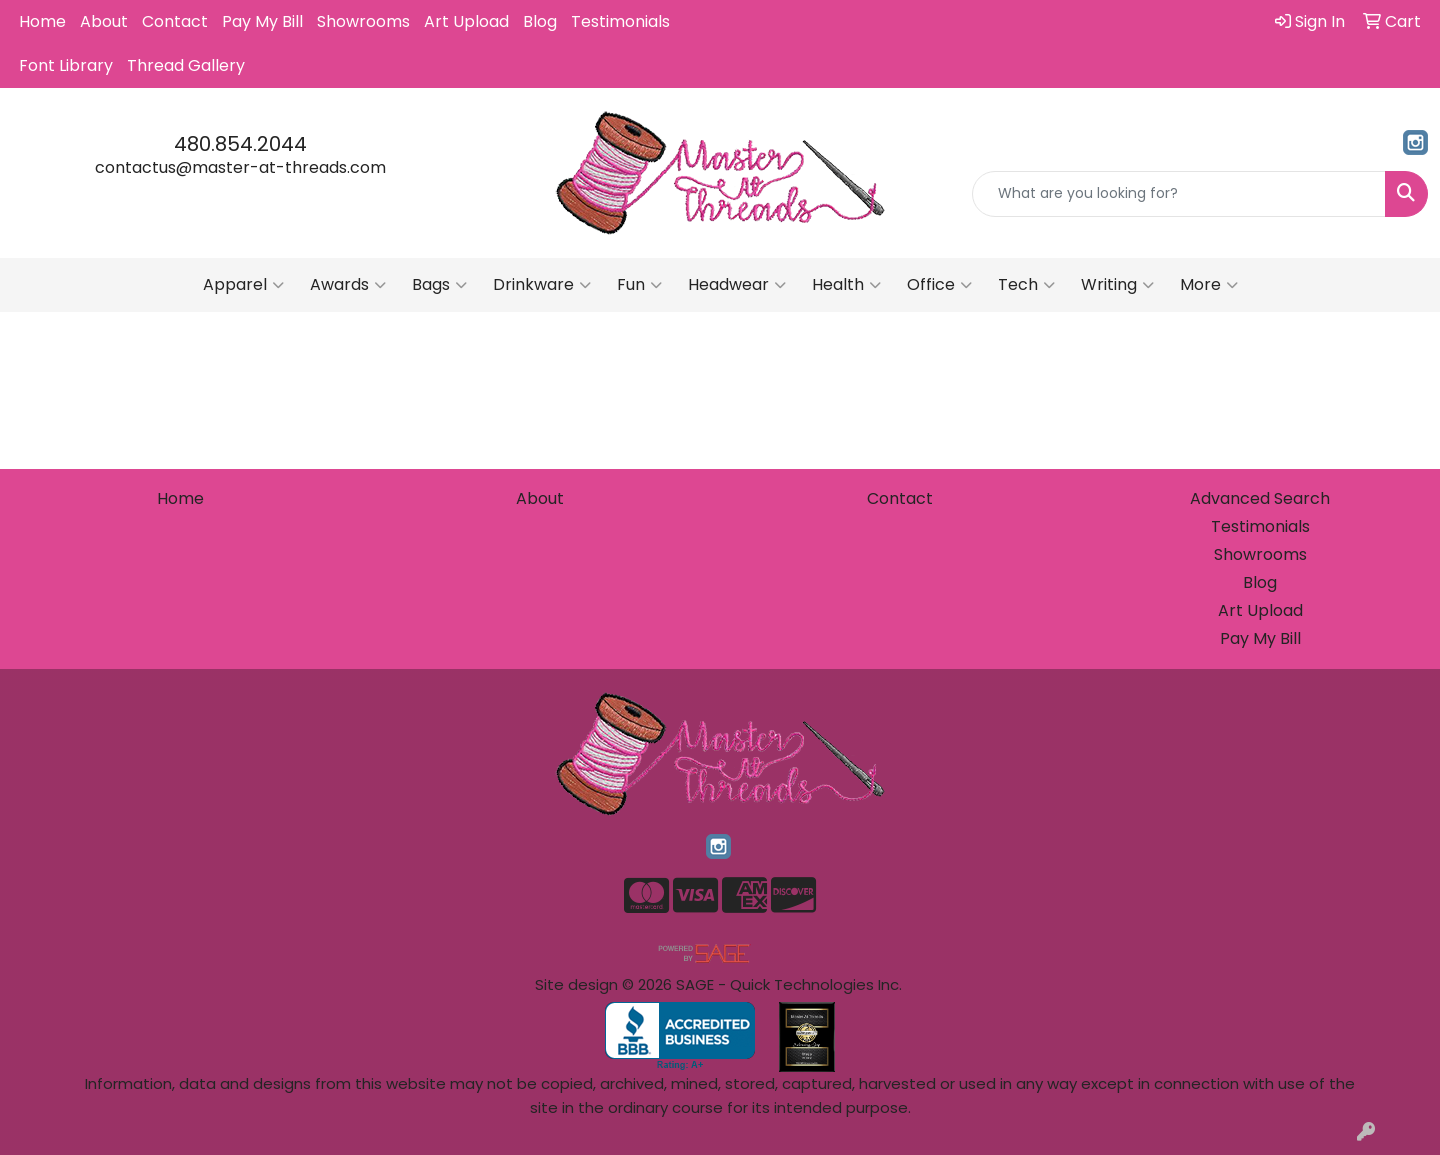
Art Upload (466, 21)
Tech (1026, 285)
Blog (540, 21)
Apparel (243, 285)
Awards (348, 285)
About (104, 21)
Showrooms (363, 21)
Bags (439, 285)
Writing (1117, 285)
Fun (639, 285)
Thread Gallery (186, 65)
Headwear (737, 285)
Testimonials (620, 21)
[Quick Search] (1179, 194)
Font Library (66, 65)
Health (846, 285)
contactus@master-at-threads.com (240, 167)
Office (939, 285)
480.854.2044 (240, 144)
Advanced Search (1260, 498)
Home (42, 21)
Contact (175, 21)
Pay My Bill (262, 21)
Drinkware (542, 285)
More (1209, 285)
